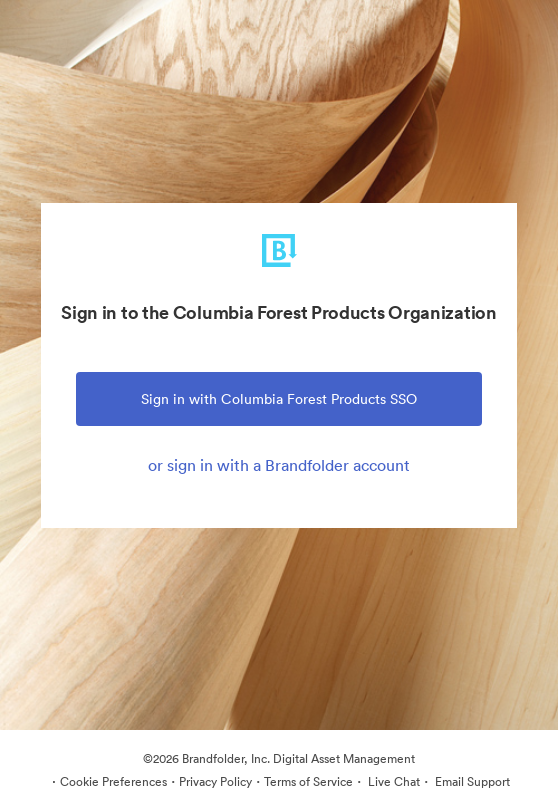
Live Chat (392, 781)
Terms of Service (308, 781)
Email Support (471, 781)
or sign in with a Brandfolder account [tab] (279, 465)
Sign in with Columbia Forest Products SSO (279, 399)
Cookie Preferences (113, 781)
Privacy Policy (215, 781)
